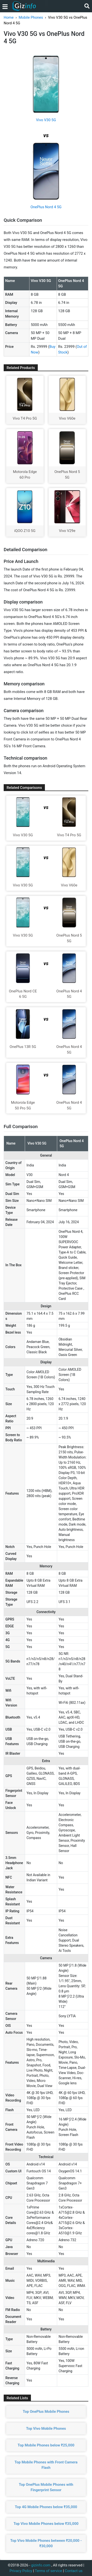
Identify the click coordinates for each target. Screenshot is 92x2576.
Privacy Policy (21, 2571)
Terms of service (48, 2571)
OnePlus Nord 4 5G (46, 207)
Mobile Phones (31, 17)
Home (8, 17)
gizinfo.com (41, 2565)
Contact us (73, 2571)
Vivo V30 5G (46, 120)
